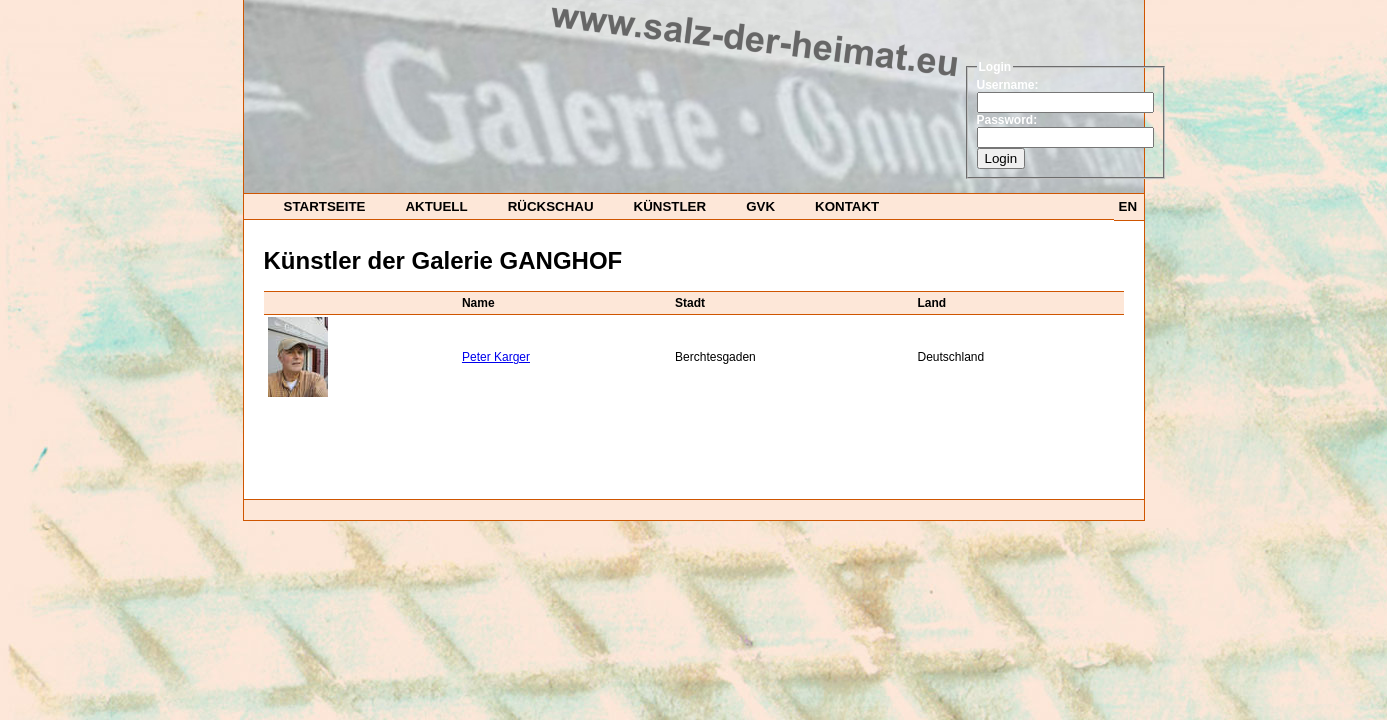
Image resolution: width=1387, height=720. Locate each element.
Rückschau (551, 206)
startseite (325, 206)
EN (1128, 206)
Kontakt (847, 206)
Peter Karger (496, 357)
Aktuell (436, 206)
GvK (760, 206)
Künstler (670, 206)
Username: (1008, 85)
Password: (1007, 120)
